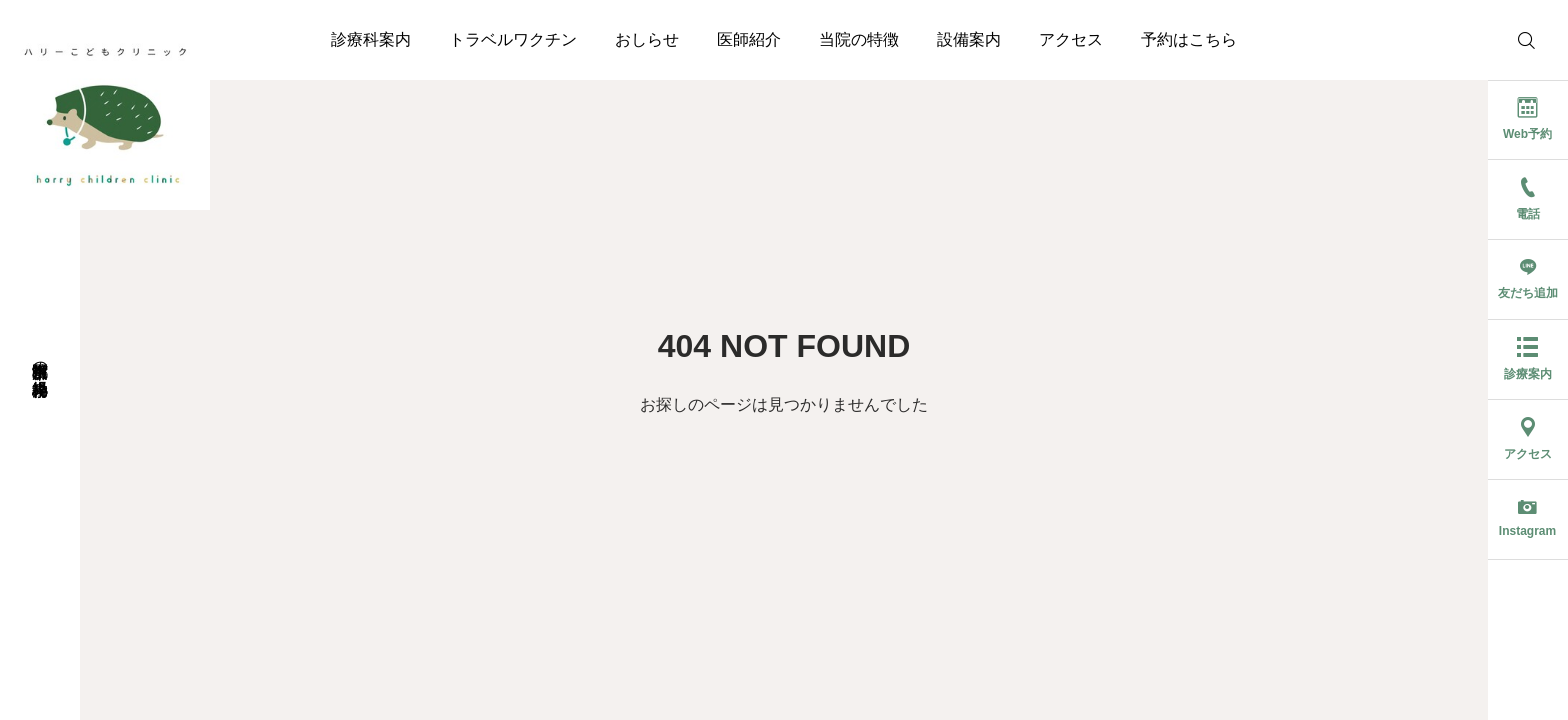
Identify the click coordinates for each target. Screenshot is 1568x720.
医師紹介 (749, 39)
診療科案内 (371, 39)
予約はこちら (1189, 39)
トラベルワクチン (513, 39)
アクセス (1071, 39)
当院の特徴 (859, 39)
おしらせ (647, 39)
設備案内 (969, 39)
